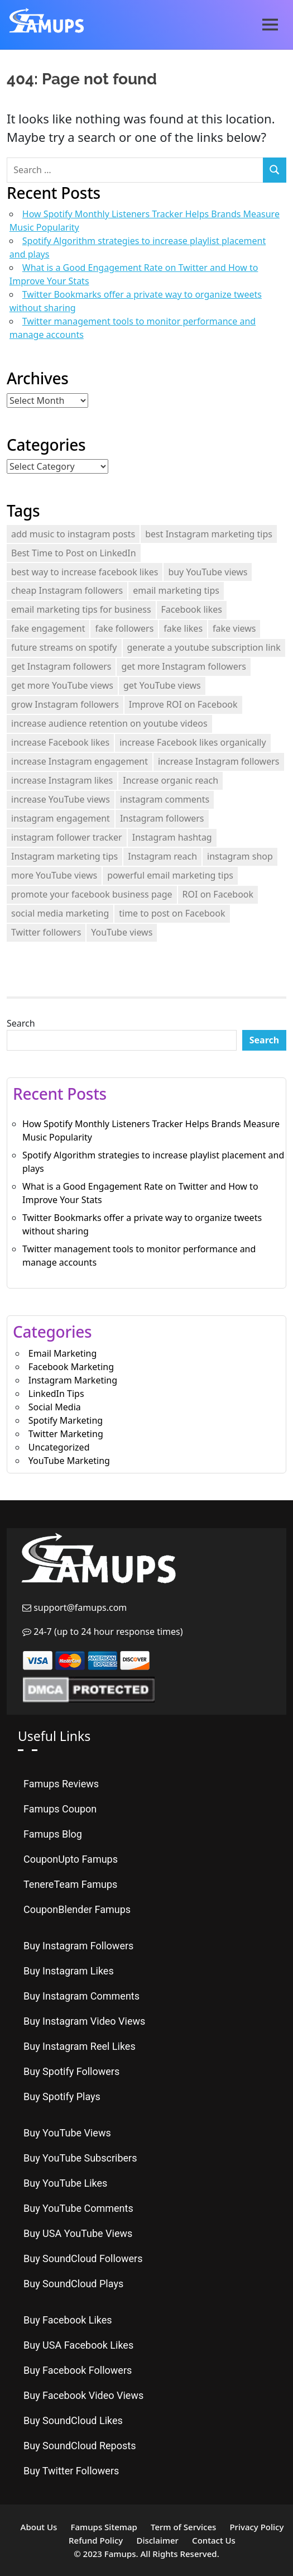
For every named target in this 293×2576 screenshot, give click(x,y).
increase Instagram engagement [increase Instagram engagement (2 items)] (79, 761)
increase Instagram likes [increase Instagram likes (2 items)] (62, 780)
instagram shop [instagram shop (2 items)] (240, 856)
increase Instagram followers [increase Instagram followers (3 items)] (218, 761)
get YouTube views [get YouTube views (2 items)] (162, 685)
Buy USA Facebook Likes (78, 2345)
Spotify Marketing (65, 1420)
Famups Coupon (60, 1809)
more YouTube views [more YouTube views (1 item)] (54, 875)
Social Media (54, 1407)
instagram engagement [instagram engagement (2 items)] (60, 818)
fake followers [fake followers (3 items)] (124, 628)
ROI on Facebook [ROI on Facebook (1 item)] (218, 894)
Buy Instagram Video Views (84, 2021)
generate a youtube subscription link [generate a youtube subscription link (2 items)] (204, 647)
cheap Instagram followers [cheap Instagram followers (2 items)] (67, 590)
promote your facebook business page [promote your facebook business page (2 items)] (91, 894)
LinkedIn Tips (56, 1393)
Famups (120, 2553)
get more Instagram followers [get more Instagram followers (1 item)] (183, 666)
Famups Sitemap (103, 2526)
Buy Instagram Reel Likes (79, 2046)
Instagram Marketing (72, 1380)
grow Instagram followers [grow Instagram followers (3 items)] (65, 704)
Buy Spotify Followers (71, 2071)
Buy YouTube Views (67, 2133)
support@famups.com (79, 1607)
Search (21, 1023)
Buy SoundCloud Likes (73, 2420)
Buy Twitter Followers (71, 2471)
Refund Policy (96, 2540)
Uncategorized (59, 1447)
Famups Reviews (61, 1784)
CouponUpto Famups (70, 1859)
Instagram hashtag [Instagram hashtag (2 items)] (172, 837)
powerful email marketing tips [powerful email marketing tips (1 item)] (170, 875)
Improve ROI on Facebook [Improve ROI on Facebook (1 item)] (183, 704)
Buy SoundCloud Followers (83, 2258)
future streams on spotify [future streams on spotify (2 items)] (64, 647)
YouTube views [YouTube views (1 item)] (121, 932)
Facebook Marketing (71, 1367)
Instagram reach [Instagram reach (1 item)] (162, 856)
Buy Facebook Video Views (83, 2395)
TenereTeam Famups (70, 1884)
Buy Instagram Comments (81, 1996)
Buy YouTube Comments (78, 2208)
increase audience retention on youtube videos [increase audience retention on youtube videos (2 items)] (109, 723)
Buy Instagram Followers (78, 1946)
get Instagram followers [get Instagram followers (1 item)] (61, 666)
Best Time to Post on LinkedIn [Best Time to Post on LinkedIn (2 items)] (73, 553)
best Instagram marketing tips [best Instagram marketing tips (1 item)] (208, 534)
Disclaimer (157, 2540)
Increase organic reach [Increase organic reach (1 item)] (170, 780)
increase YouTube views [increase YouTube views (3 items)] (60, 799)
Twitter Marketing (65, 1434)
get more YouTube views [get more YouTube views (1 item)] (62, 685)
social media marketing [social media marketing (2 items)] (60, 913)
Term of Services (183, 2526)
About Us (39, 2526)
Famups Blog (52, 1834)
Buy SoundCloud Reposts (79, 2445)
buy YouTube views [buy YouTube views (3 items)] (207, 572)
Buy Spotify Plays (61, 2096)
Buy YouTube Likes (65, 2183)
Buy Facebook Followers (77, 2370)
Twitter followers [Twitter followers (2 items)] (46, 932)
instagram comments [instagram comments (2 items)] (164, 799)
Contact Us (214, 2540)
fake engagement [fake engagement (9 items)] (48, 628)
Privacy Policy (256, 2526)
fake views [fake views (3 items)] (234, 628)
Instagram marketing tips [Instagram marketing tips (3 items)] (64, 856)
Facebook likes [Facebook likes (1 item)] (191, 609)
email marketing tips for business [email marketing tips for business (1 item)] (81, 609)
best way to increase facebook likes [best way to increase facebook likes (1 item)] (84, 572)
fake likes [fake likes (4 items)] (183, 628)
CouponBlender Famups (77, 1909)
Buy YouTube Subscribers (80, 2158)
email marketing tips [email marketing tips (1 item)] (176, 590)
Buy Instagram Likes (68, 1971)
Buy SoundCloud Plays (73, 2283)
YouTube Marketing (69, 1460)
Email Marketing (62, 1353)
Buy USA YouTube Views (77, 2233)
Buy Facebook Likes (67, 2320)
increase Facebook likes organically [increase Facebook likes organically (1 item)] (192, 742)
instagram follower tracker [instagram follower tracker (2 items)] (66, 837)
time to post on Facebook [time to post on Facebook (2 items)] (172, 913)
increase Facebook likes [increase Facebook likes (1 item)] (60, 742)
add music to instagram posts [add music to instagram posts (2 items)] (73, 534)
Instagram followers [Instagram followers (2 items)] (162, 818)
